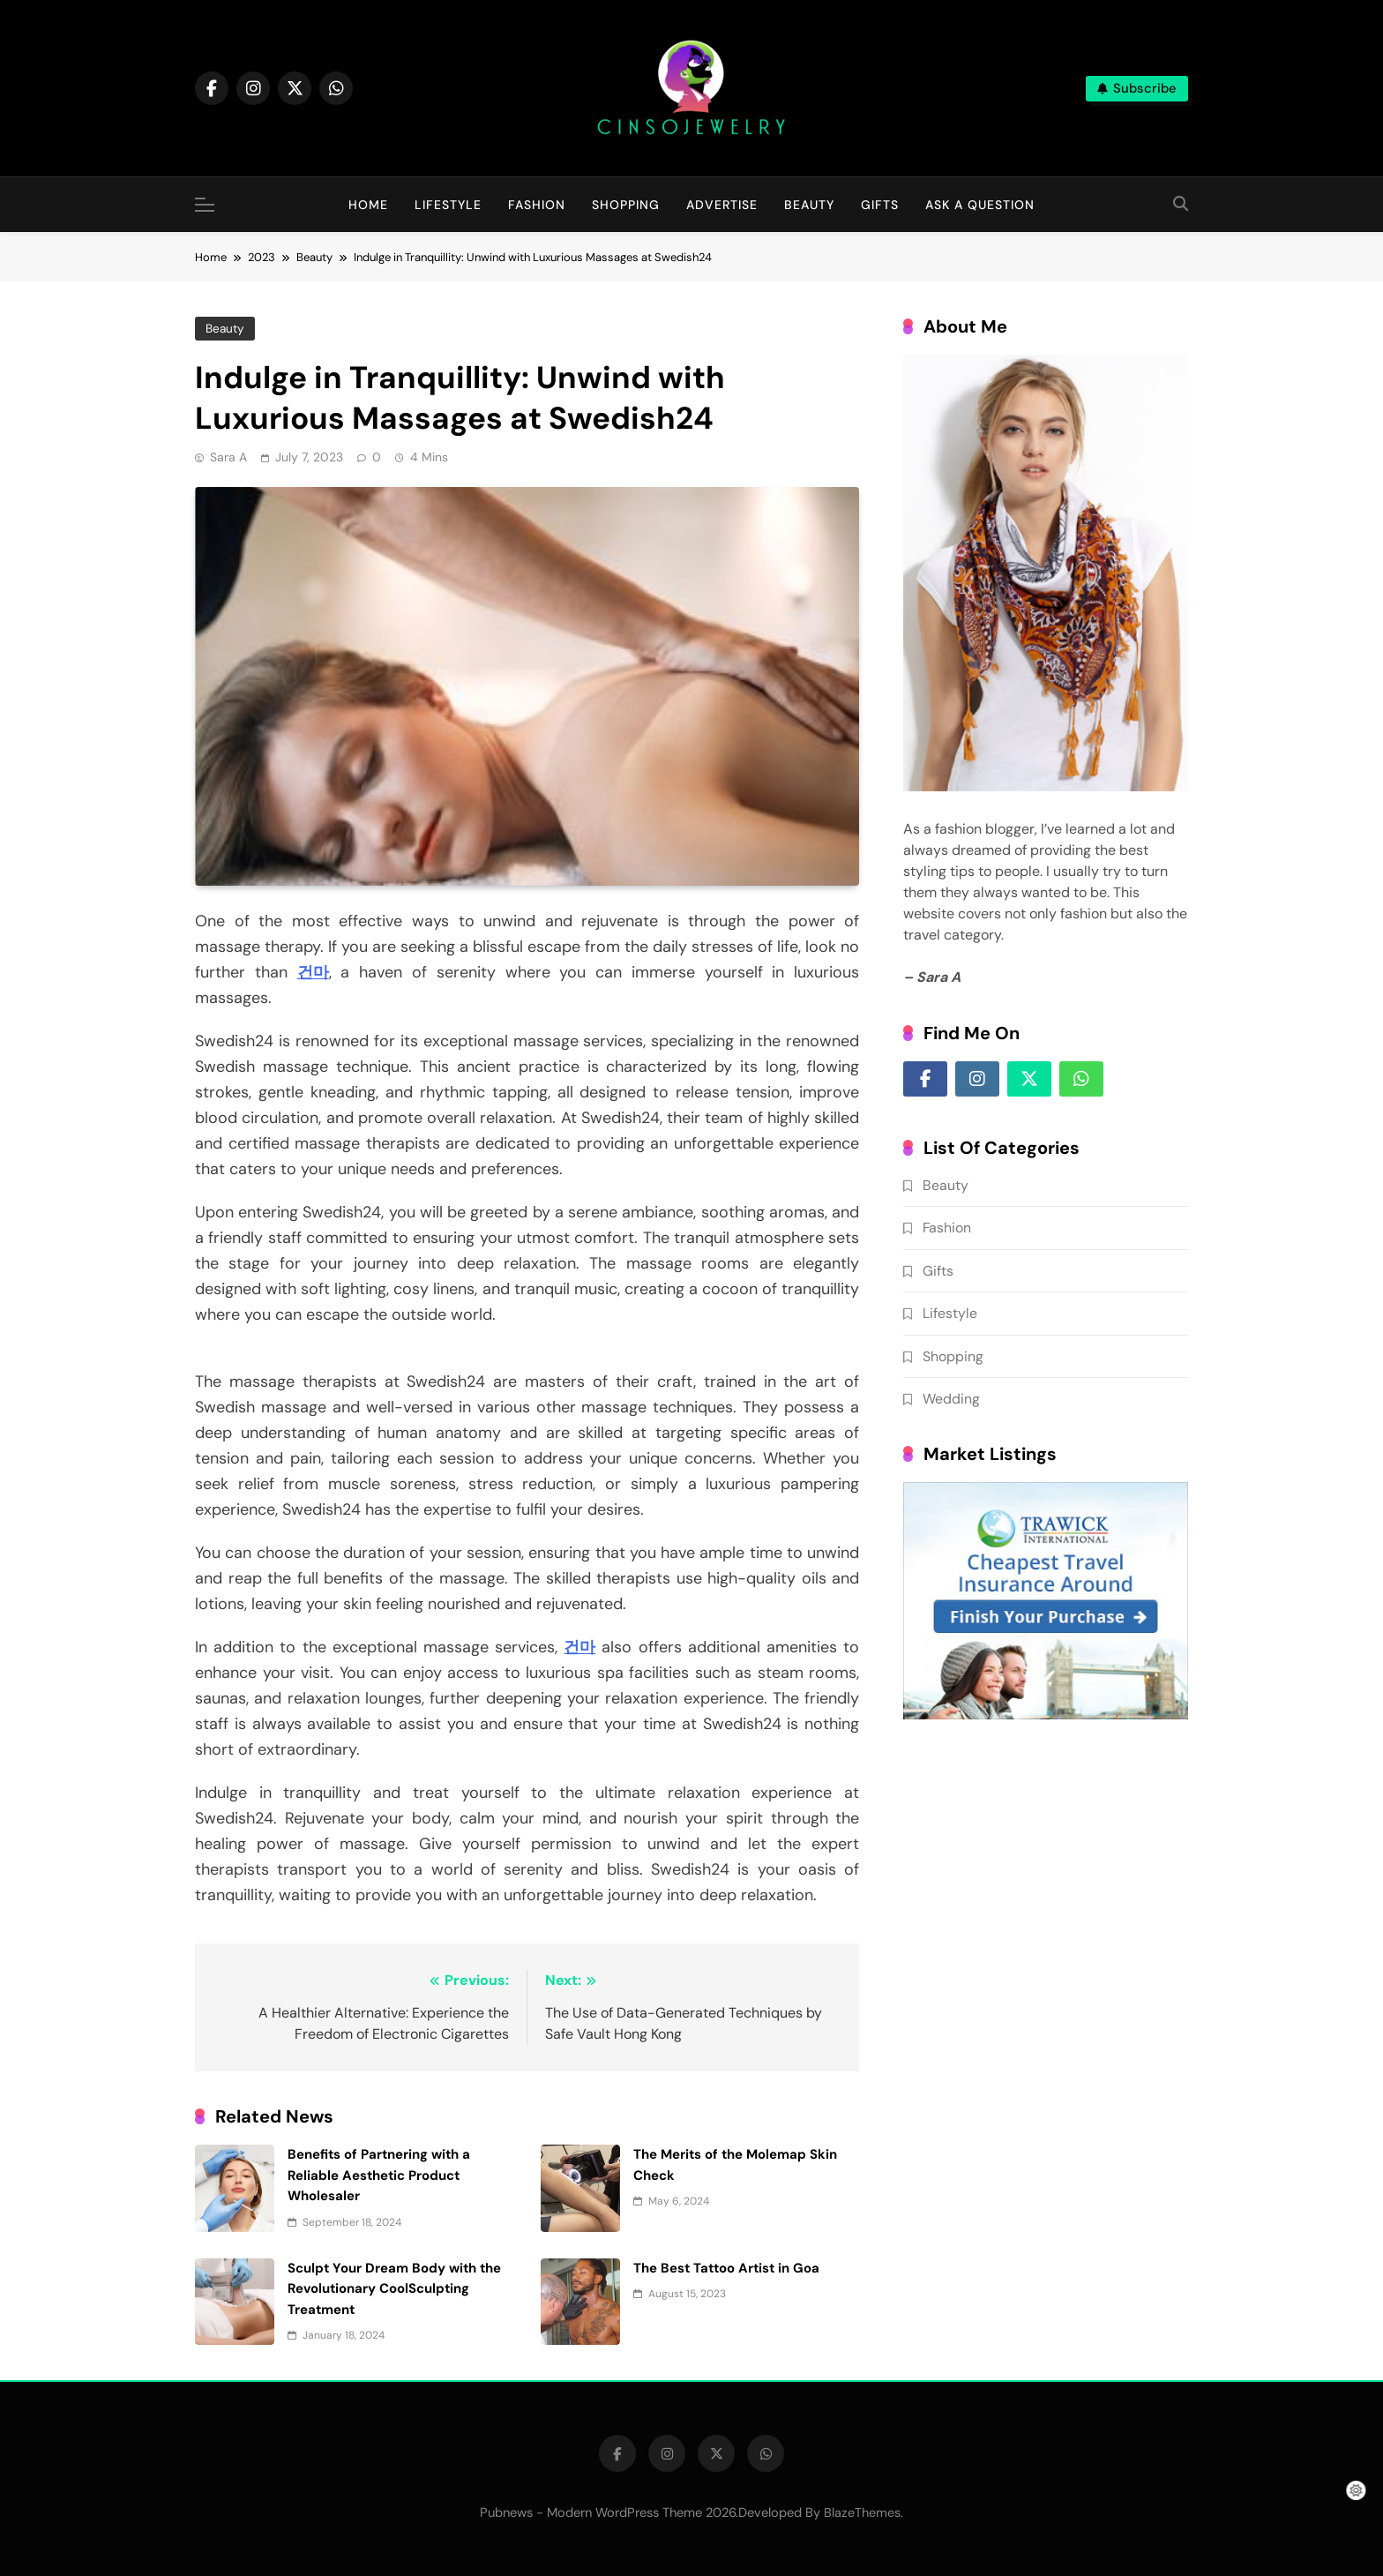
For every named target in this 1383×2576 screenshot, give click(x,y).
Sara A (228, 457)
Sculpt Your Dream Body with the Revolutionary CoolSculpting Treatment (394, 2288)
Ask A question (980, 205)
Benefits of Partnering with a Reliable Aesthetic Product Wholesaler (379, 2175)
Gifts (880, 205)
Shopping (626, 205)
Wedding (951, 1398)
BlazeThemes (862, 2512)
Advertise (722, 205)
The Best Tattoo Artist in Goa (726, 2268)
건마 (313, 972)
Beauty (809, 205)
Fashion (536, 205)
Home (368, 205)
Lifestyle (448, 205)
